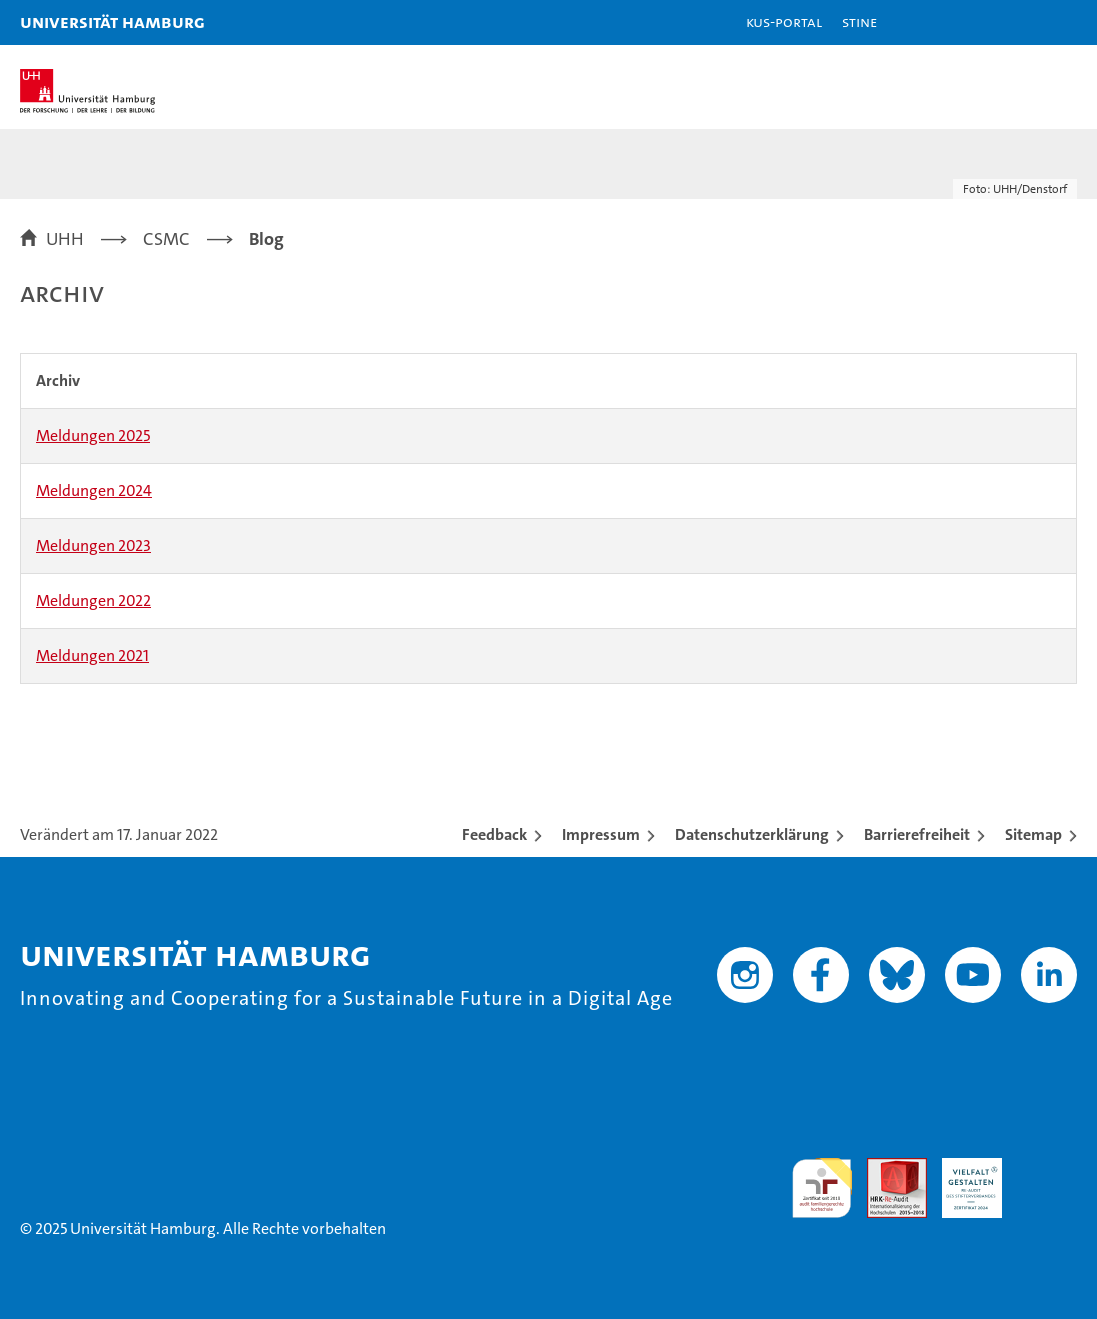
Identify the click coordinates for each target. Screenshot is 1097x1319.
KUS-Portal (784, 21)
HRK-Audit (961, 1179)
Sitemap (1033, 834)
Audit (886, 1168)
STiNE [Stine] (859, 21)
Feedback (494, 834)
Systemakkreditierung (1047, 1168)
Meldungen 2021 (92, 655)
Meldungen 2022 (93, 600)
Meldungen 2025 (93, 435)
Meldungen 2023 (93, 545)
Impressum (601, 834)
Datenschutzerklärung (752, 834)
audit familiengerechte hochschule (822, 1188)
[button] (1019, 22)
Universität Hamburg (112, 21)
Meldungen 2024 (94, 490)
